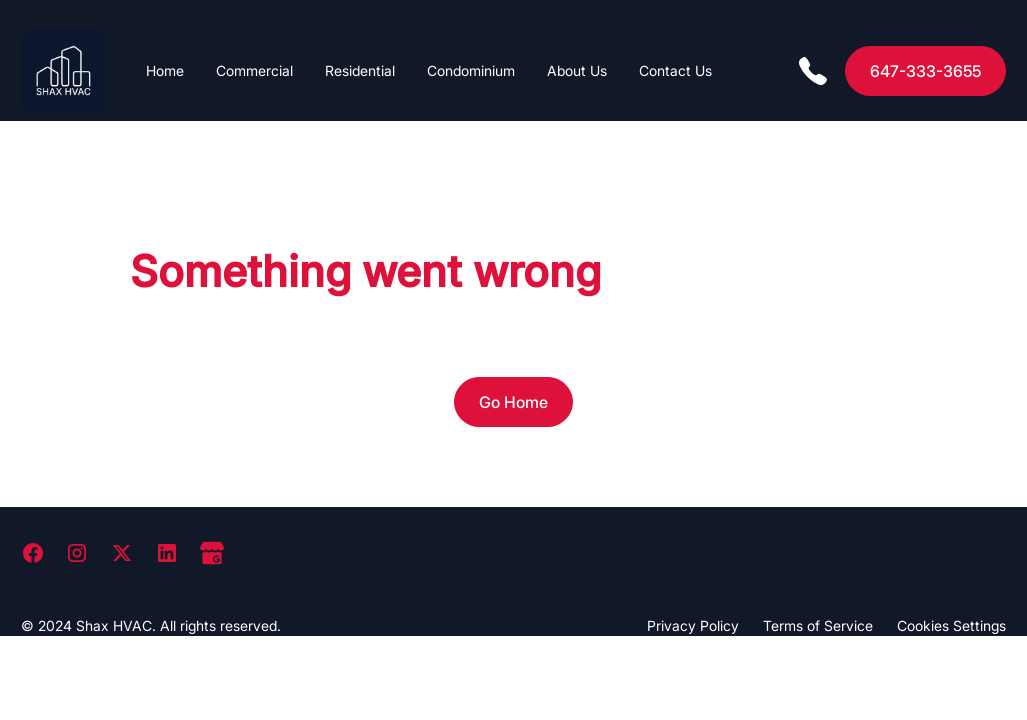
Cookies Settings (951, 625)
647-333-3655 (925, 71)
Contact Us (675, 70)
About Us (577, 70)
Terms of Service (818, 625)
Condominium (471, 70)
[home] (63, 70)
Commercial (254, 70)
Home (165, 70)
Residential (360, 70)
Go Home (513, 402)
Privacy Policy (693, 625)
